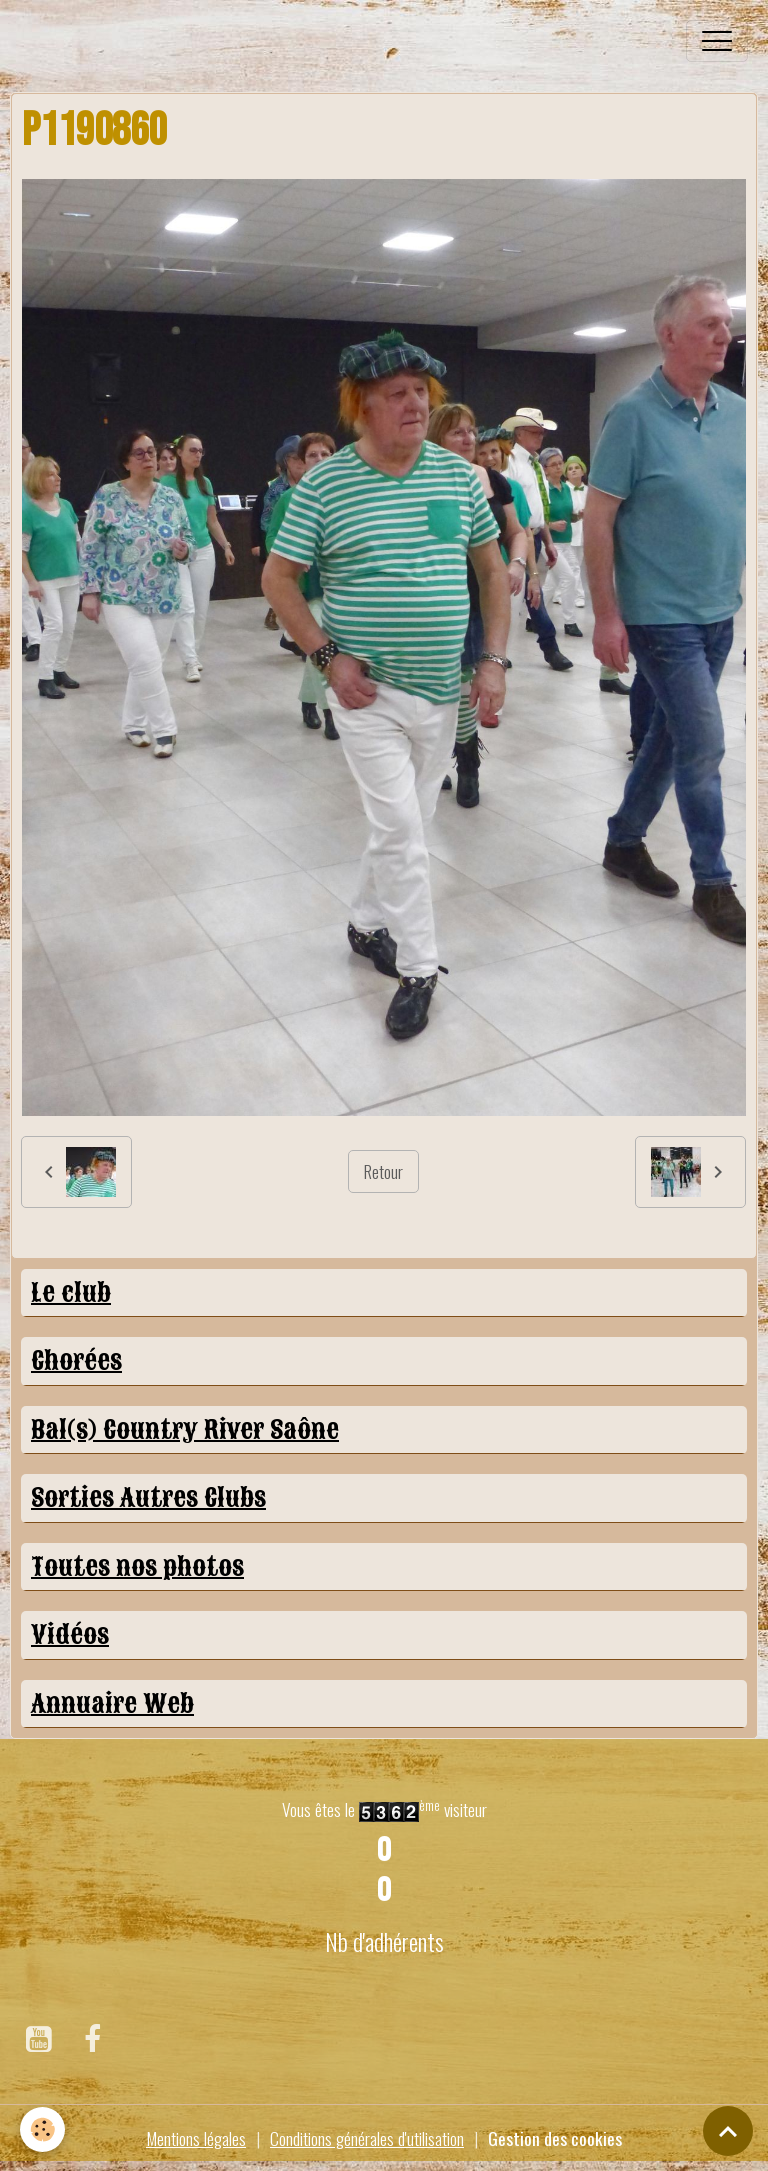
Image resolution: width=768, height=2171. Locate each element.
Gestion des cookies (555, 2138)
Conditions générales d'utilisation (367, 2138)
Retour (383, 1171)
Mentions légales (196, 2138)
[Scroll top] (728, 2131)
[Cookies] (42, 2129)
